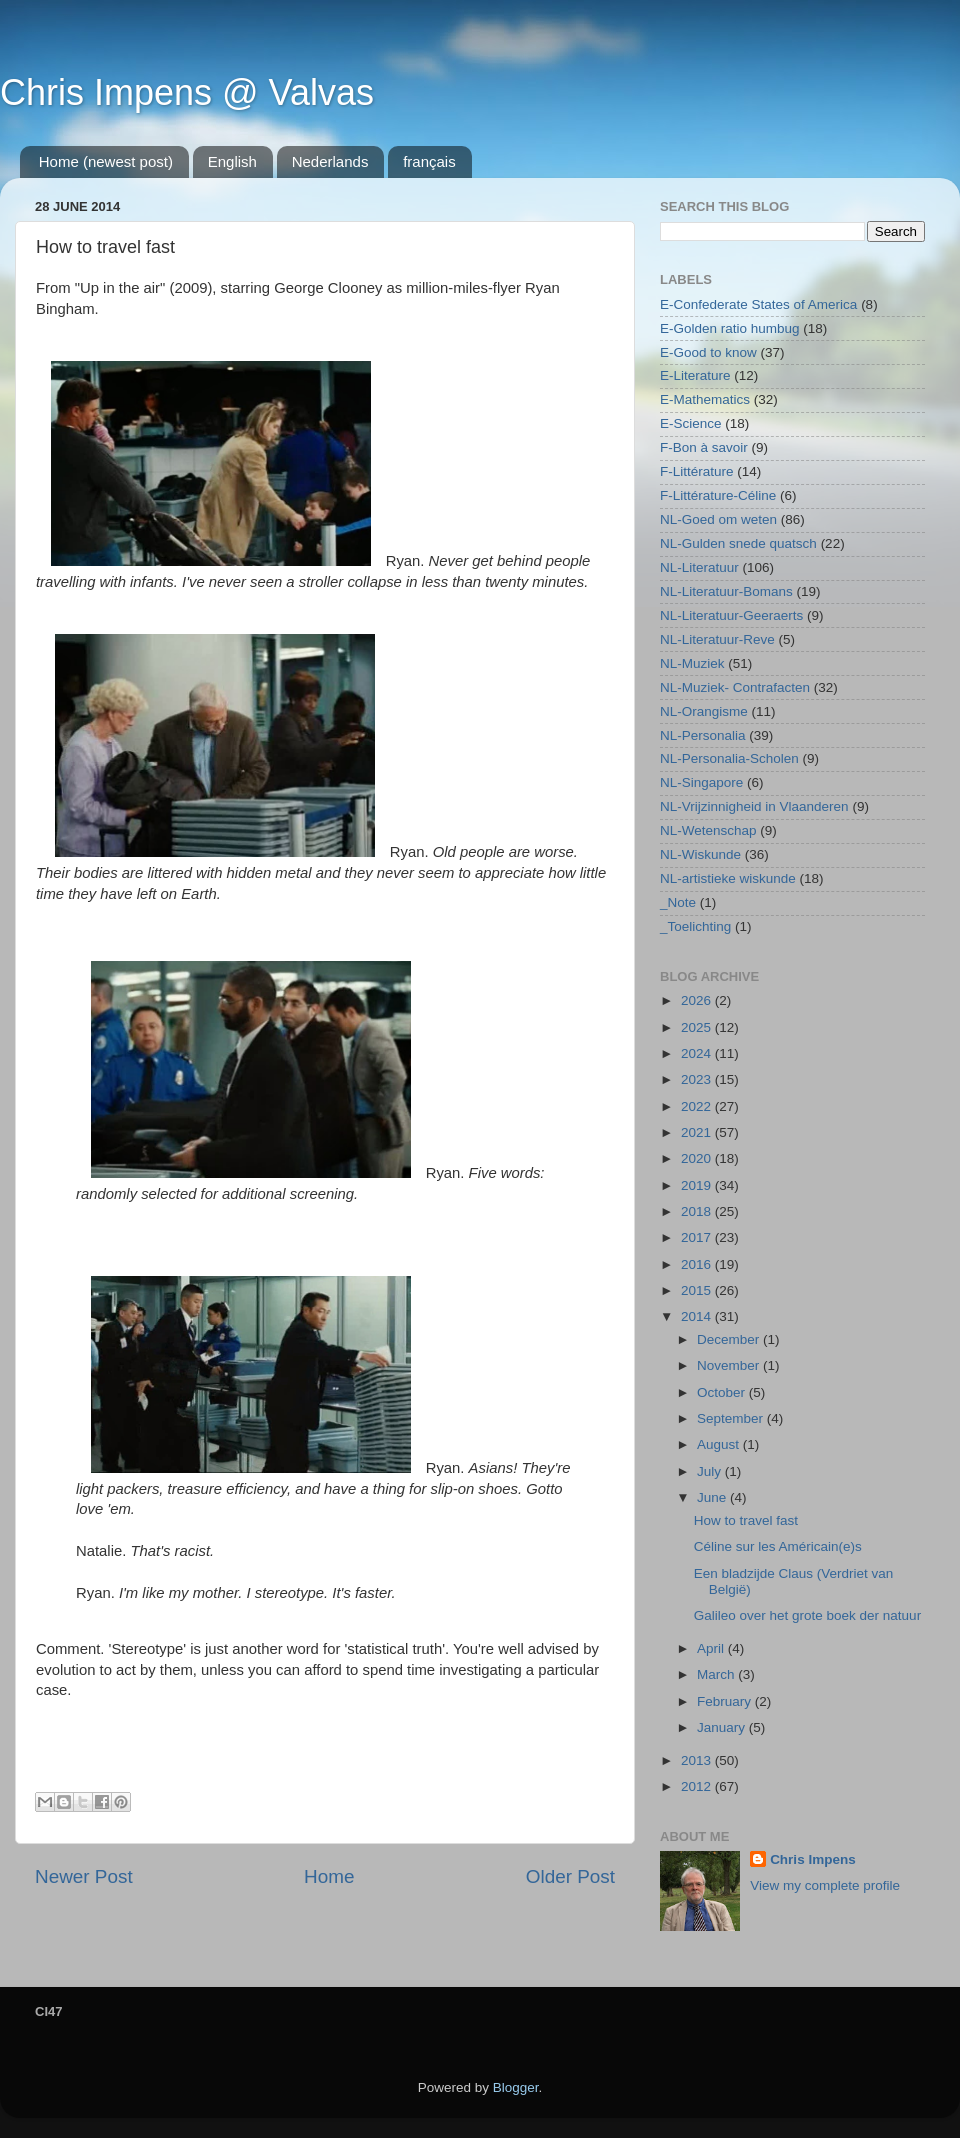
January (723, 1727)
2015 (698, 1290)
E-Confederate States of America (758, 304)
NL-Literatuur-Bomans (726, 591)
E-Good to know (708, 352)
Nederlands (330, 161)
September (732, 1418)
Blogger (516, 2087)
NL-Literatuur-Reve (717, 639)
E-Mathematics (705, 399)
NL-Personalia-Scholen (729, 758)
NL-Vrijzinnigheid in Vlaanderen (754, 806)
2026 (698, 1000)
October (723, 1392)
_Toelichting (695, 926)
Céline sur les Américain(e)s (778, 1546)
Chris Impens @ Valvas (187, 92)
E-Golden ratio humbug (730, 328)
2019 (698, 1185)
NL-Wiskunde (700, 854)
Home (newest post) (106, 161)
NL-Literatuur (699, 567)
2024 (698, 1053)
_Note (678, 902)
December (730, 1339)
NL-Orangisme (704, 711)
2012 (698, 1786)
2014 (698, 1316)
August (720, 1444)
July (711, 1471)
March (717, 1674)
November (730, 1365)
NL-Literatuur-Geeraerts (731, 615)
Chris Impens (813, 1859)
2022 (698, 1106)
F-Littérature (697, 471)
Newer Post (84, 1876)
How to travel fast (746, 1520)
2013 (698, 1760)
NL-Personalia (703, 735)
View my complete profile (825, 1885)
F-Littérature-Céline (718, 495)
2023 (698, 1079)
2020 (698, 1158)
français (429, 161)
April (712, 1648)
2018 (698, 1211)
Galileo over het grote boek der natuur (807, 1615)
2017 (698, 1237)
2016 (698, 1264)
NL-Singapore (701, 782)
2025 (698, 1027)
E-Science (691, 423)
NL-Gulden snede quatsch (738, 543)
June (713, 1497)
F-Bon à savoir (704, 447)
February (726, 1701)
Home (329, 1876)
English (232, 161)
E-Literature (695, 375)
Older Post (570, 1876)
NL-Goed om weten (718, 519)
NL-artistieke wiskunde (728, 878)
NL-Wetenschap (708, 830)
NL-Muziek (692, 663)
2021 (698, 1132)
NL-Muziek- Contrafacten (735, 687)
